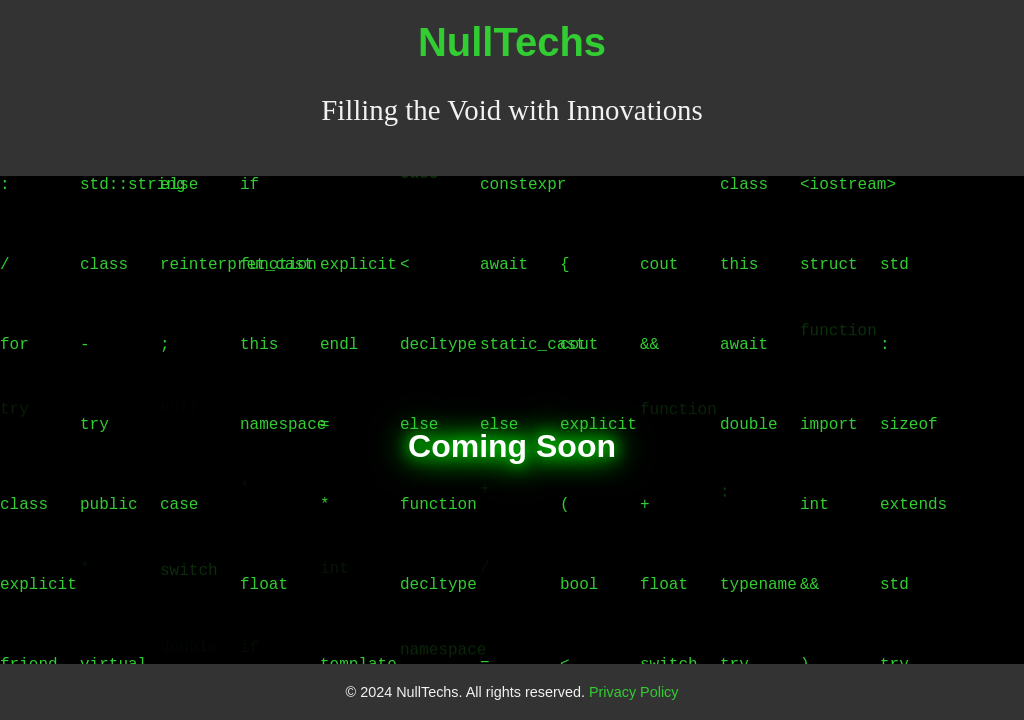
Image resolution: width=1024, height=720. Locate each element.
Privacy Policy (634, 692)
